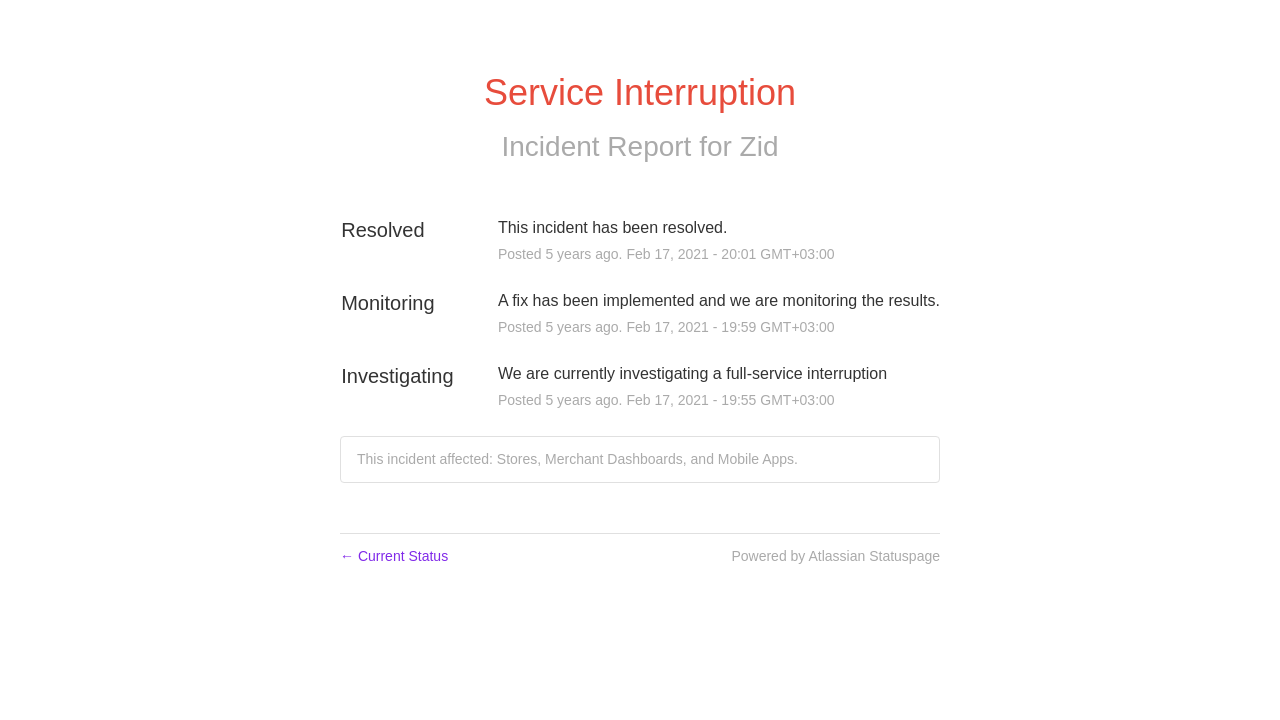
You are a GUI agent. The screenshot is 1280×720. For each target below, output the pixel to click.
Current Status (394, 556)
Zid (759, 146)
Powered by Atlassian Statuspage (835, 556)
